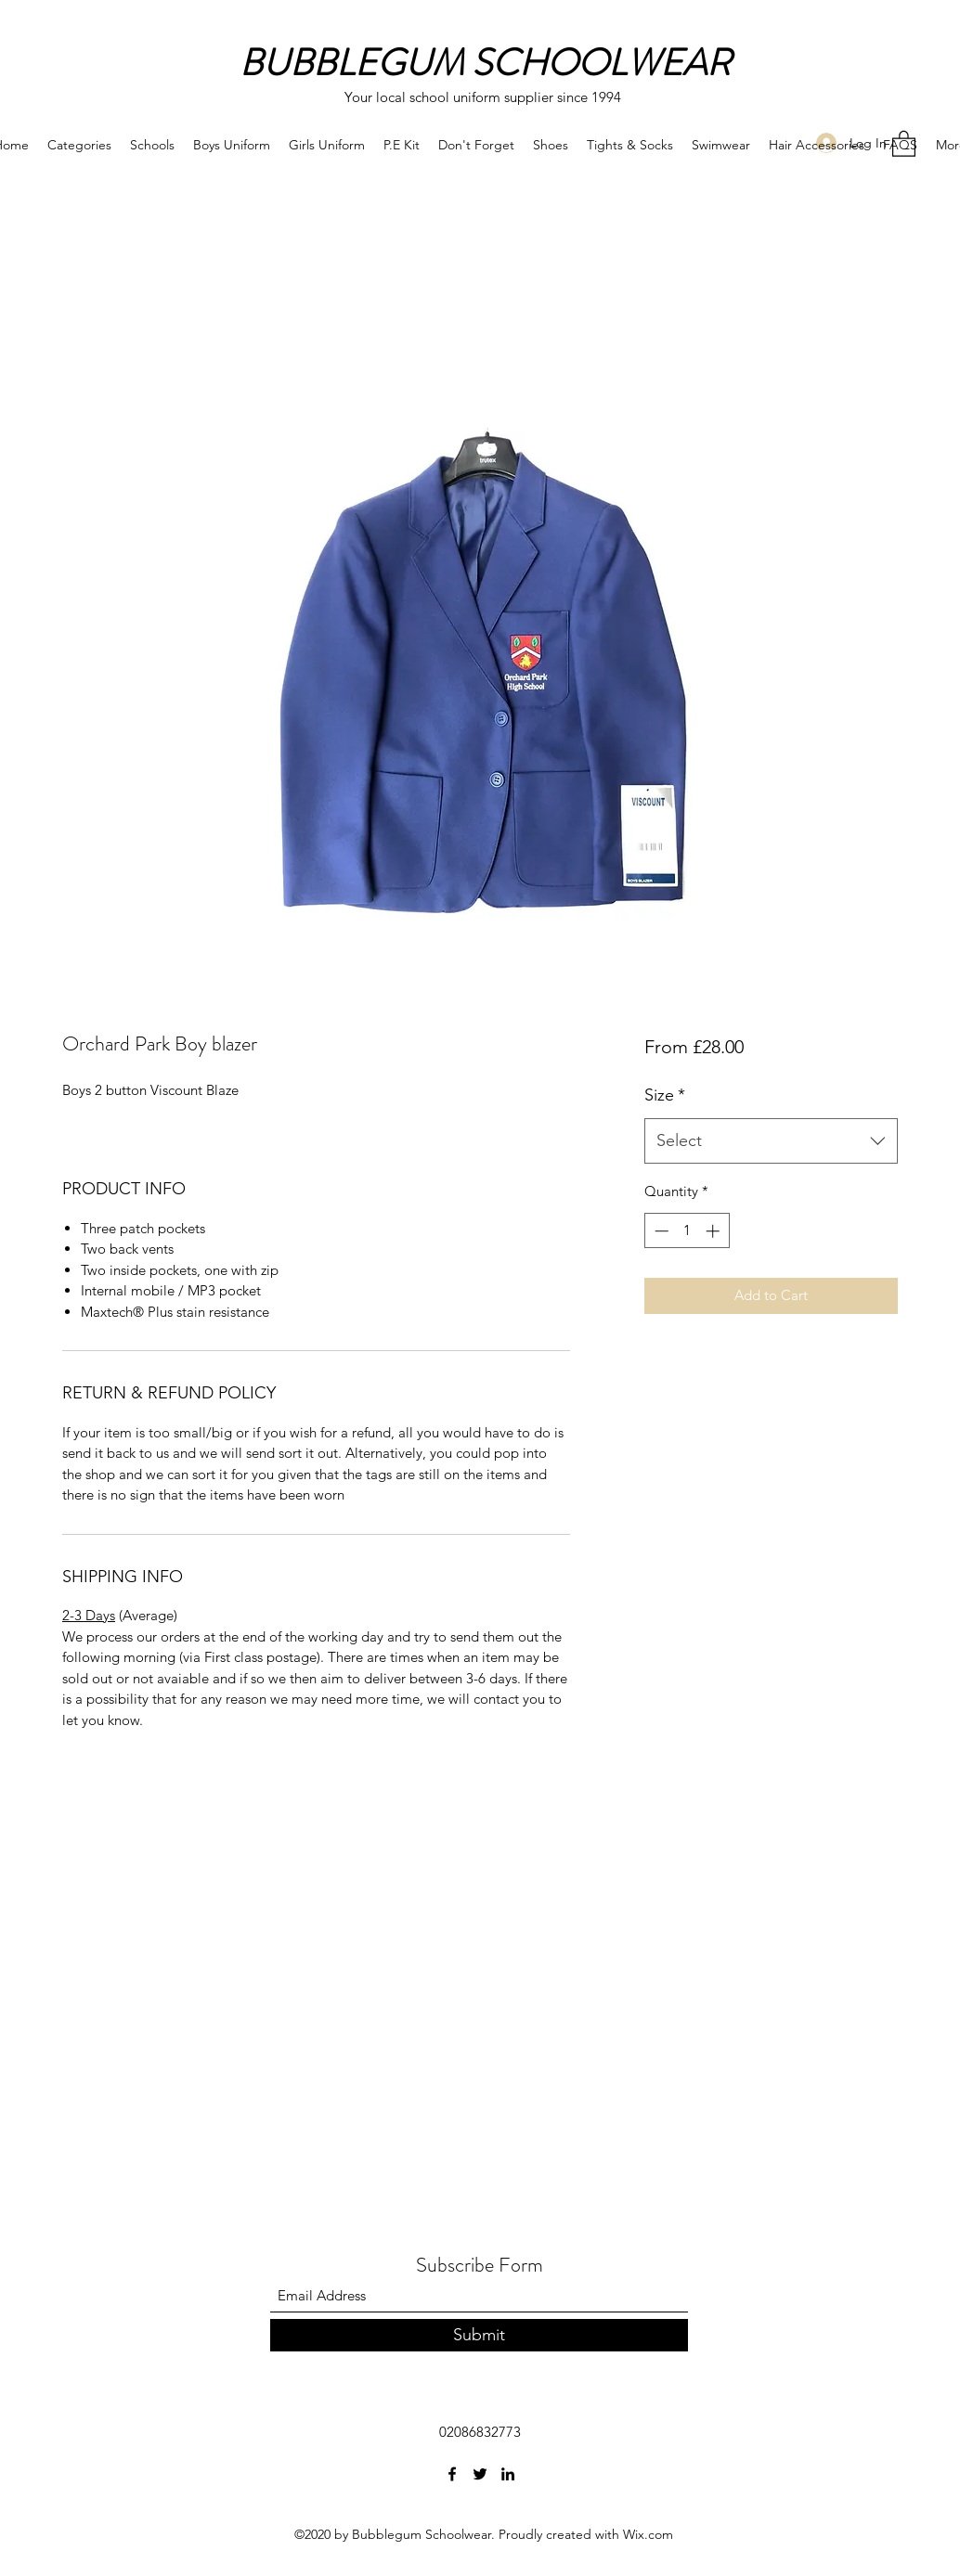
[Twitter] (480, 2474)
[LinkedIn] (508, 2474)
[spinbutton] (686, 1231)
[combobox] (771, 1141)
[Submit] (479, 2335)
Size (664, 1095)
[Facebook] (452, 2474)
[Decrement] (659, 1231)
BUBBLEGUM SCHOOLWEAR (485, 62)
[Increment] (714, 1231)
